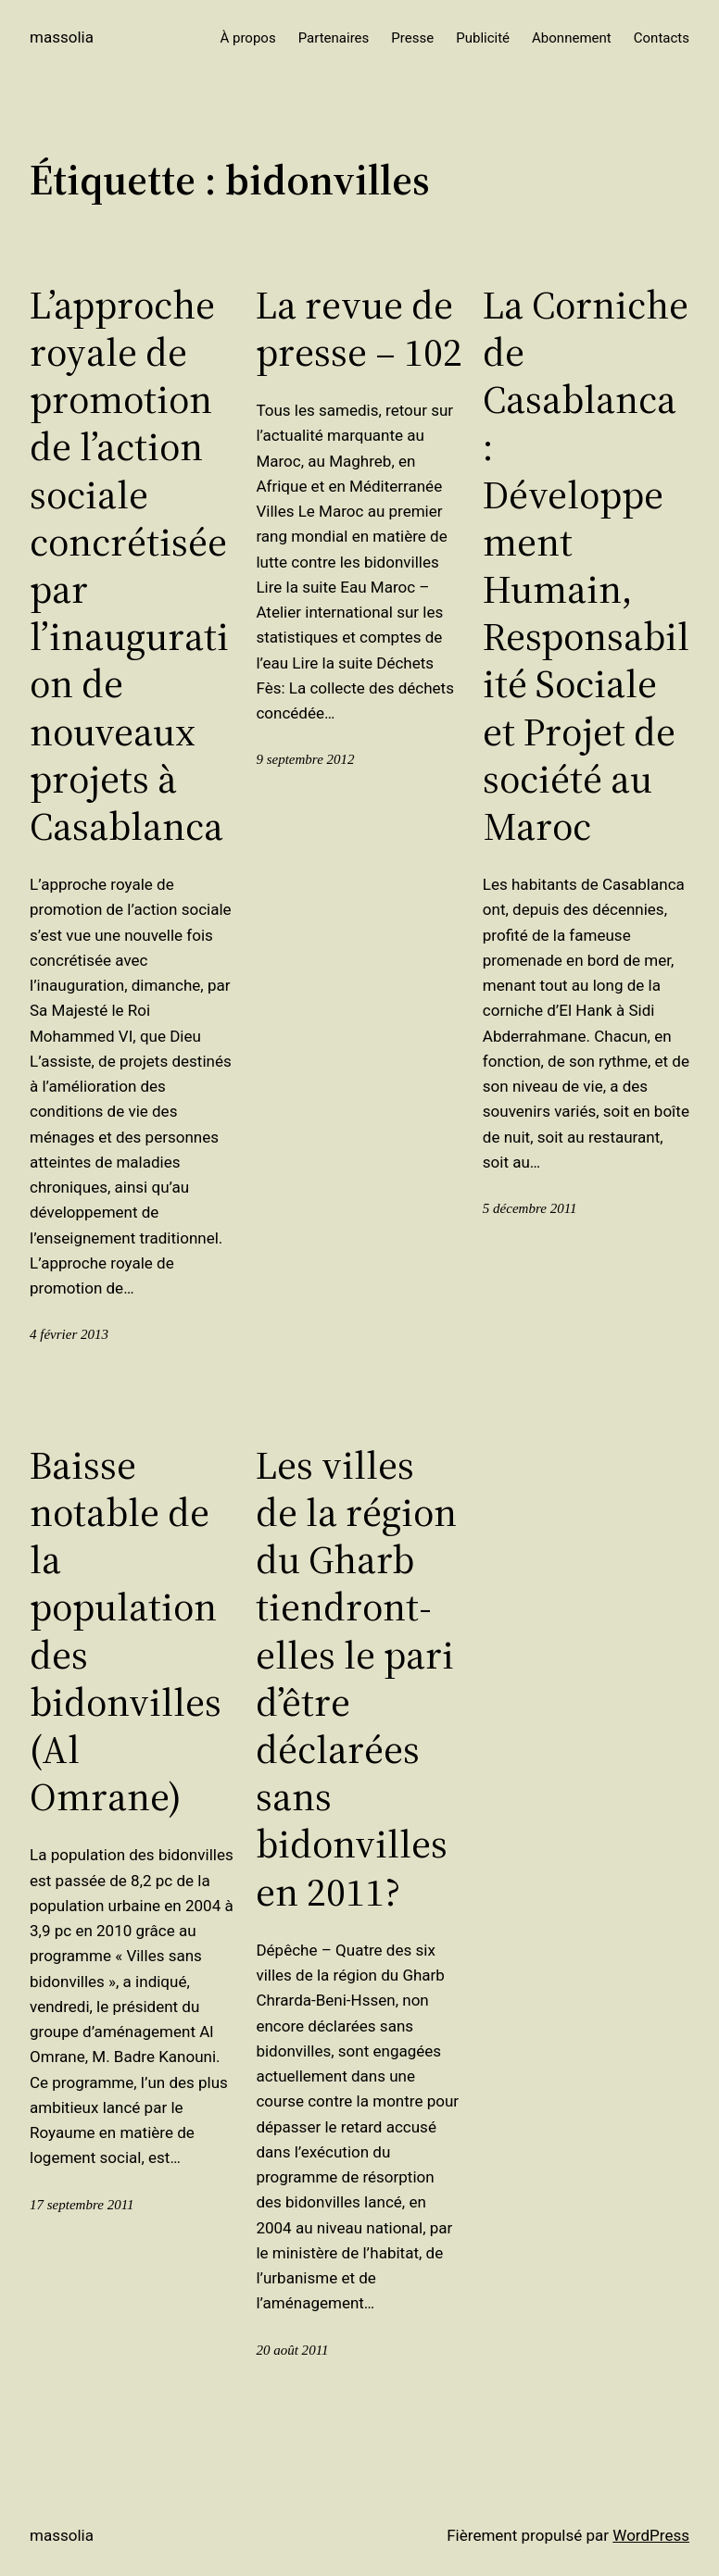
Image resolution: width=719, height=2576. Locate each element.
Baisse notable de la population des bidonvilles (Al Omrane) (125, 1631)
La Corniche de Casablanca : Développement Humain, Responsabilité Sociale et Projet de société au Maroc (586, 565)
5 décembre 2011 (530, 1208)
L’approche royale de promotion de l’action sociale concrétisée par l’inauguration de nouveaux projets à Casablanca (129, 565)
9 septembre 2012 (305, 759)
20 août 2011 (292, 2350)
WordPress (650, 2535)
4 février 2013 (69, 1334)
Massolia (62, 37)
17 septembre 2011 (82, 2204)
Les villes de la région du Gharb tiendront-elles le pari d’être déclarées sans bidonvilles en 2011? (356, 1679)
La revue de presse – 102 (359, 328)
